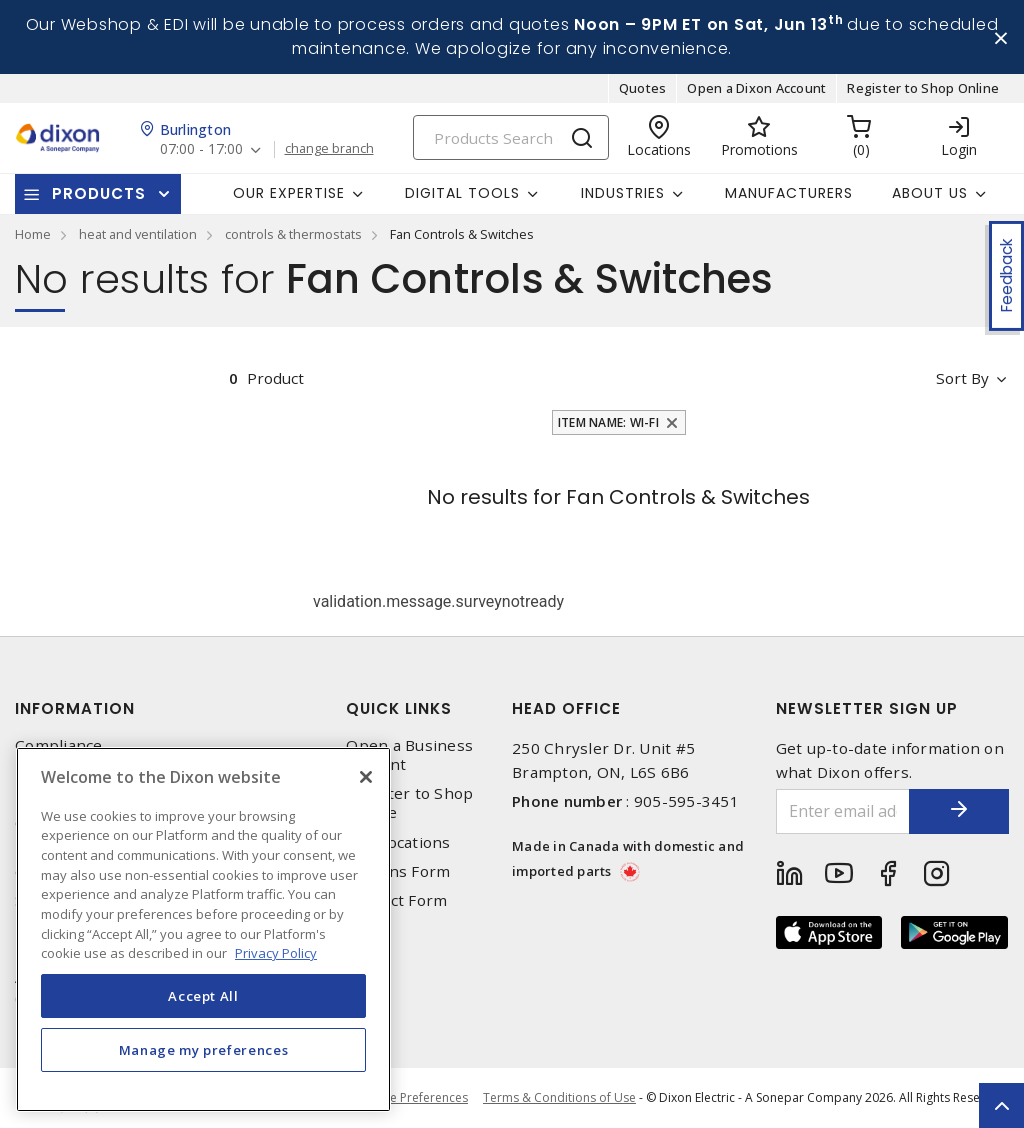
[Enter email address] (843, 811)
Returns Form (398, 871)
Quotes (643, 88)
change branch (329, 149)
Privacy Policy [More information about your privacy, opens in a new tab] (276, 953)
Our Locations (398, 842)
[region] (203, 929)
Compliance (59, 745)
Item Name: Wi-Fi (608, 422)
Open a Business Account (409, 755)
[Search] (511, 137)
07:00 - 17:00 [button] (201, 149)
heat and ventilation (138, 234)
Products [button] (99, 193)
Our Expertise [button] (289, 193)
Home (33, 234)
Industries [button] (623, 193)
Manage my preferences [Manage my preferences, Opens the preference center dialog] (204, 1050)
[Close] (366, 777)
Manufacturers (789, 193)
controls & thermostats (293, 234)
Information (75, 708)
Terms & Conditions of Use (559, 1097)
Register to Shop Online (923, 88)
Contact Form (396, 900)
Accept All (203, 996)
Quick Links (399, 708)
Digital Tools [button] (462, 193)
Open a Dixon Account (756, 88)
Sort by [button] (962, 378)
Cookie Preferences (412, 1098)
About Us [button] (930, 193)
